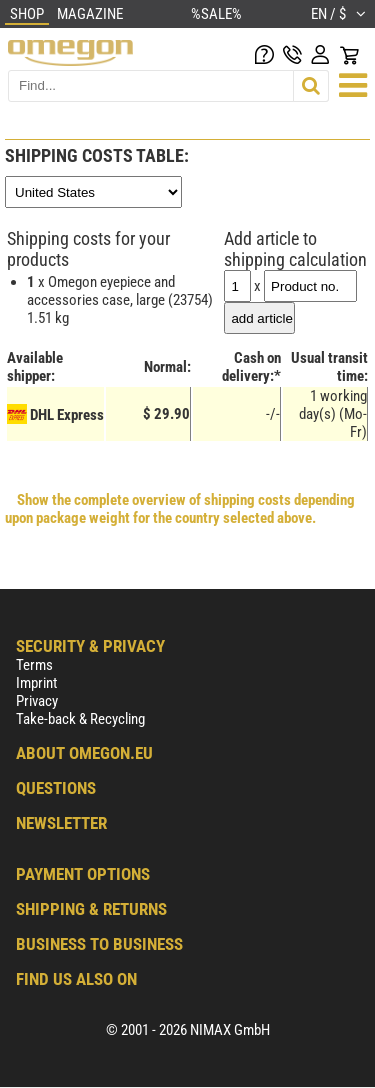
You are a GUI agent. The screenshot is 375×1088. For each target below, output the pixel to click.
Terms (34, 665)
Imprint (36, 683)
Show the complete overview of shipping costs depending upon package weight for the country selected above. (180, 509)
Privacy (37, 701)
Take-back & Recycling (80, 719)
